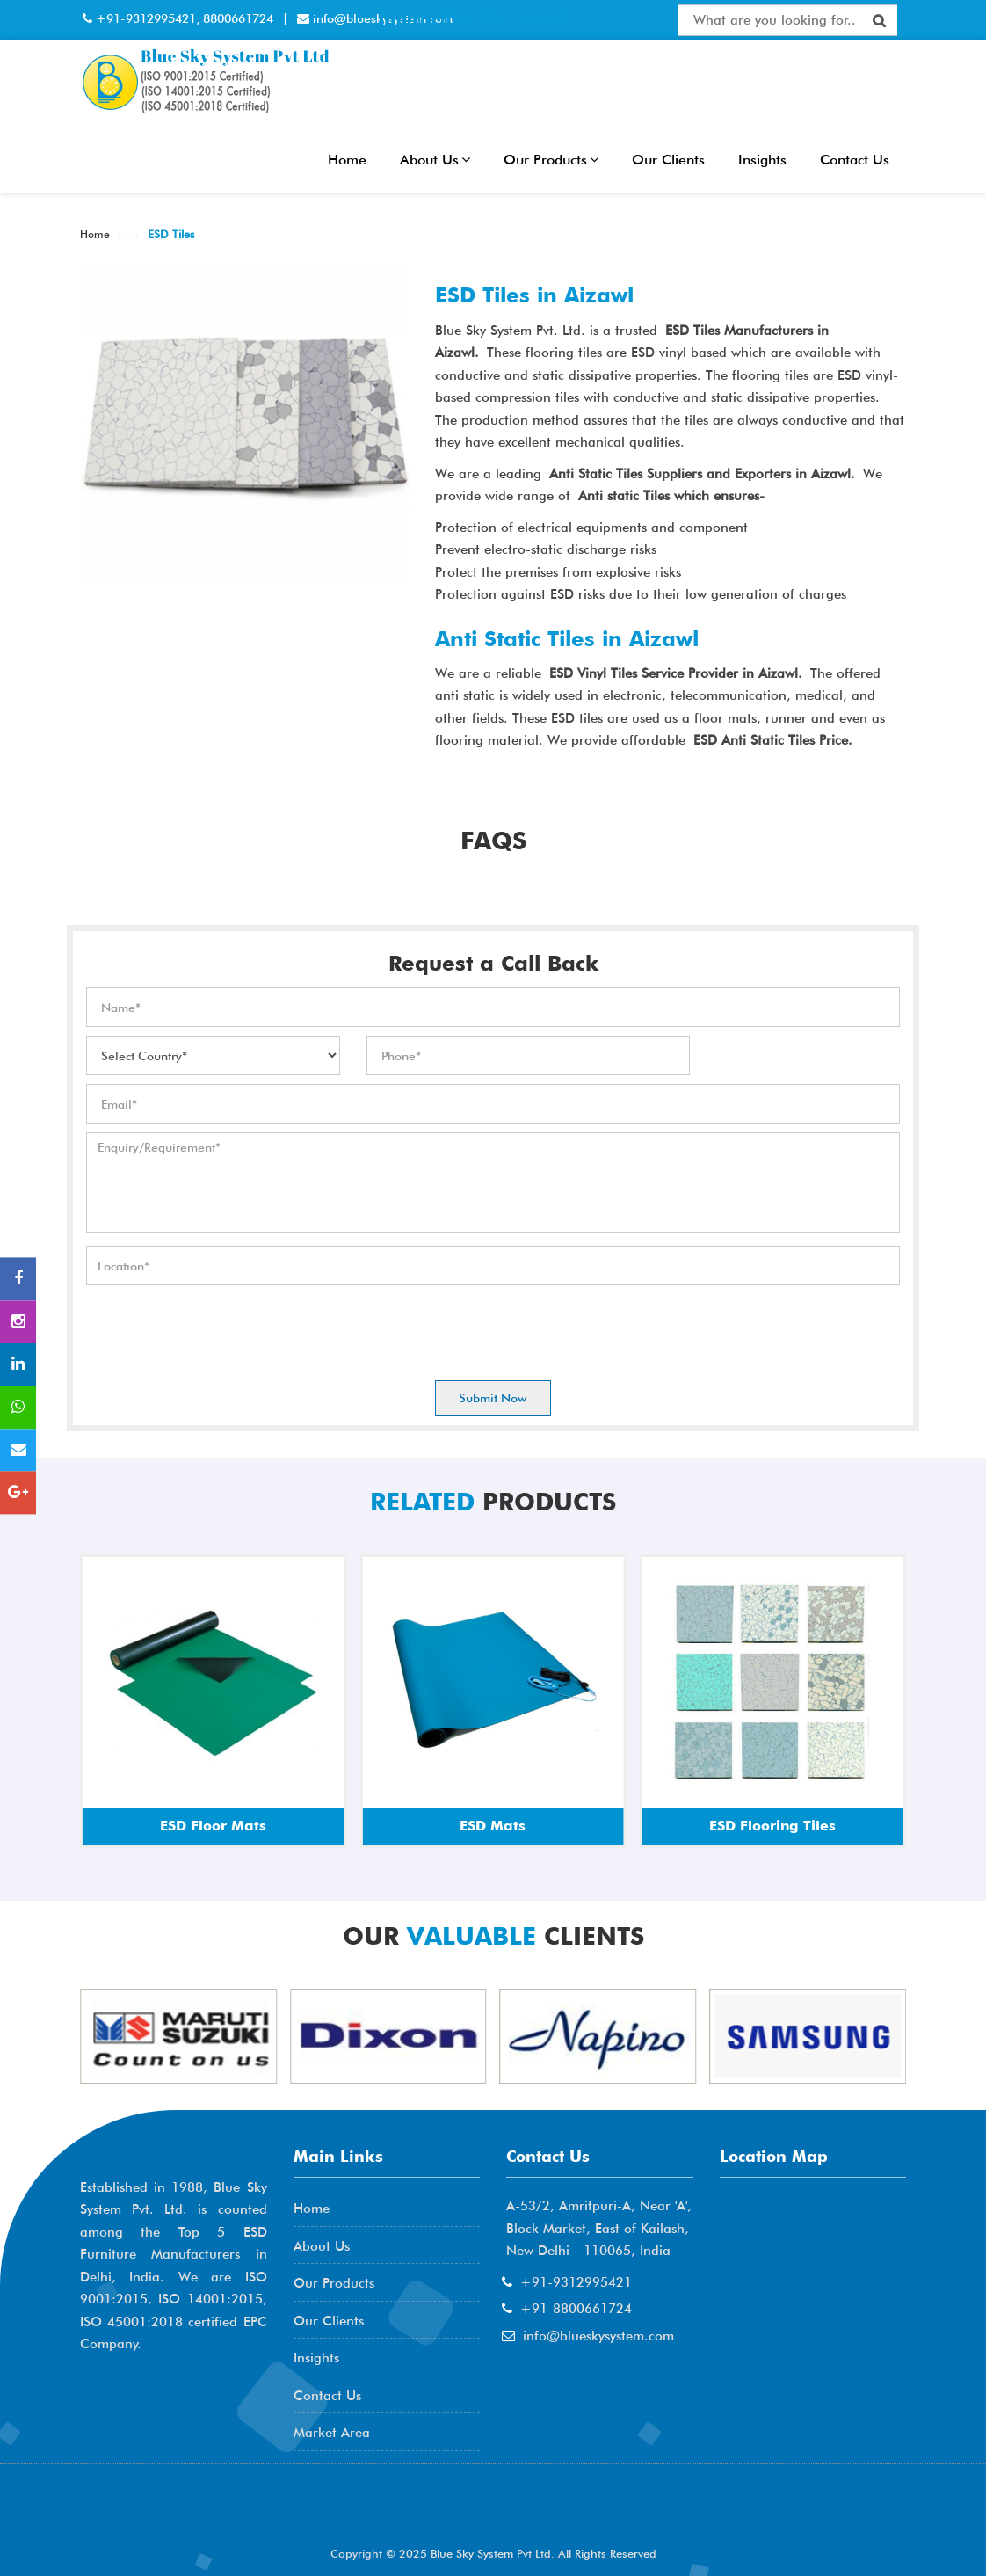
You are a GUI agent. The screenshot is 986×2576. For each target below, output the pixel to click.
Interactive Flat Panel (471, 19)
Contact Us (854, 159)
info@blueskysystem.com (598, 2336)
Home (347, 159)
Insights (762, 159)
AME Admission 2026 (173, 2515)
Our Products (551, 159)
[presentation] (219, 1328)
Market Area (332, 2433)
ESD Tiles (169, 234)
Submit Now (493, 1398)
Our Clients (668, 159)
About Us (435, 159)
